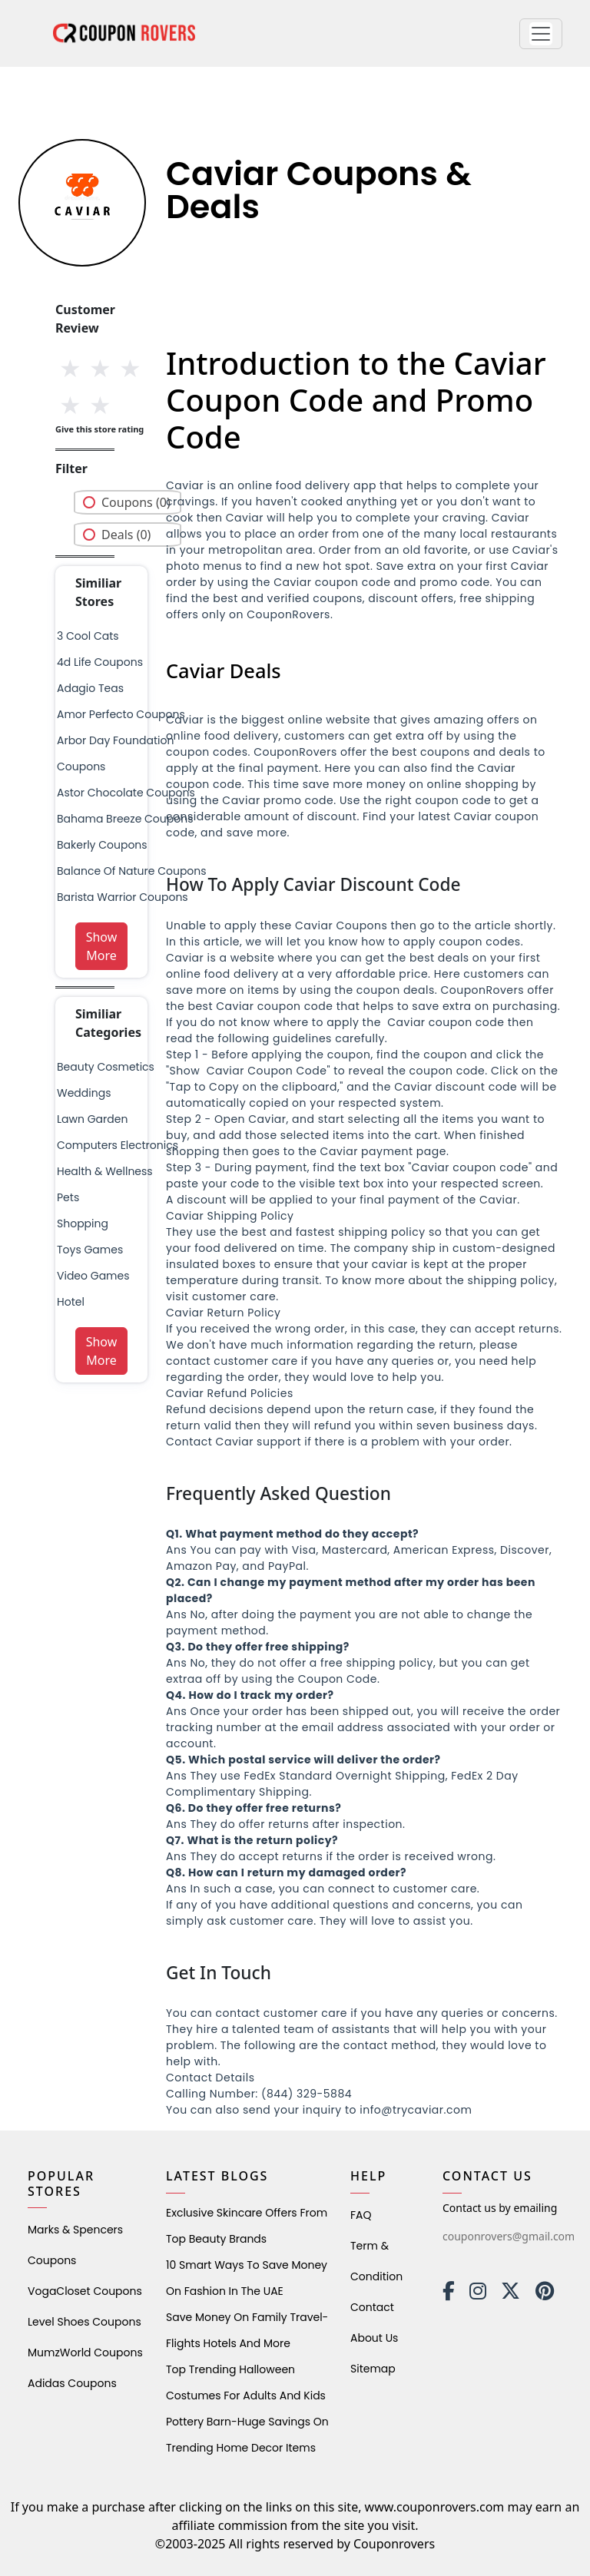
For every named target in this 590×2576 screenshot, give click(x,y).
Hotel (71, 1302)
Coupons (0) (136, 502)
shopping (82, 1223)
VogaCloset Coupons (85, 2291)
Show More (102, 946)
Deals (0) (126, 534)
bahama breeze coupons (125, 818)
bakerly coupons (102, 845)
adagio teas (90, 688)
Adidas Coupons (72, 2383)
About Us (374, 2338)
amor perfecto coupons (121, 714)
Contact (372, 2307)
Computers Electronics (117, 1145)
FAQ (361, 2215)
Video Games (93, 1275)
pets (68, 1197)
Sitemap (373, 2368)
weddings (84, 1093)
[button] (540, 33)
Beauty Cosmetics (105, 1066)
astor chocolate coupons (126, 792)
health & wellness (105, 1171)
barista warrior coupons (122, 897)
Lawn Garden (92, 1119)
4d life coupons (100, 662)
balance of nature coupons (132, 871)
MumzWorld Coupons (85, 2352)
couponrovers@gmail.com (508, 2236)
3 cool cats (88, 636)
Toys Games (90, 1249)
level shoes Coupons (84, 2321)
